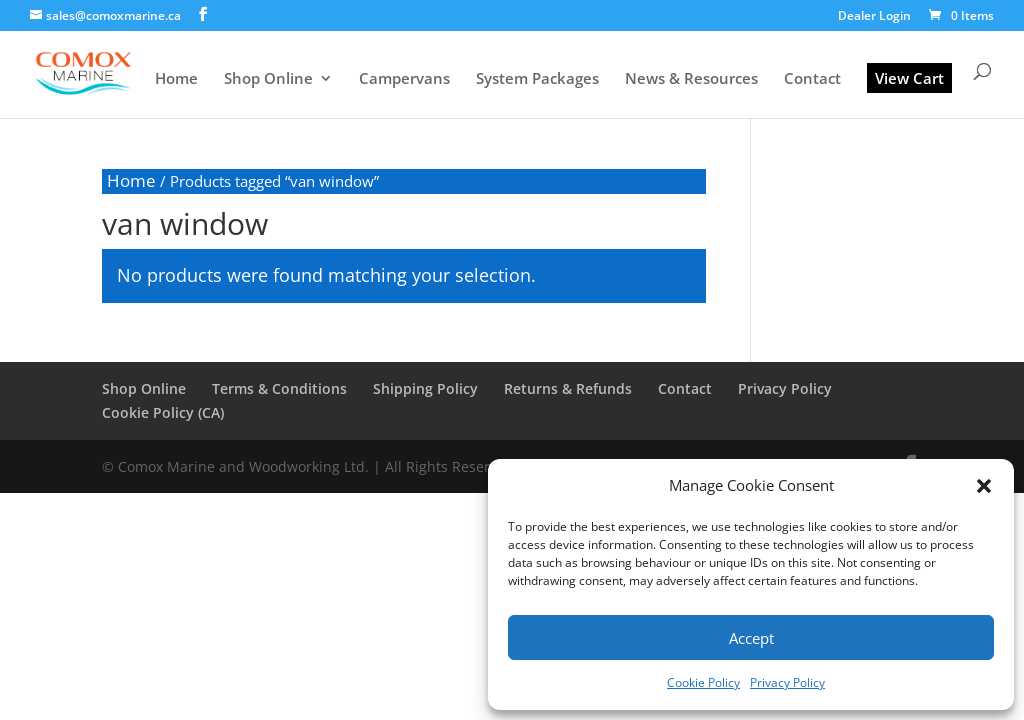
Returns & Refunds (568, 388)
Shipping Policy (425, 388)
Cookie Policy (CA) (163, 412)
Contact (812, 79)
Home (176, 79)
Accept (751, 638)
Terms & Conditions (279, 388)
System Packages (537, 79)
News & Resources (691, 79)
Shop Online (268, 79)
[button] (984, 486)
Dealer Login (874, 17)
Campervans (404, 79)
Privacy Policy (787, 682)
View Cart (909, 78)
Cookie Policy (703, 682)
